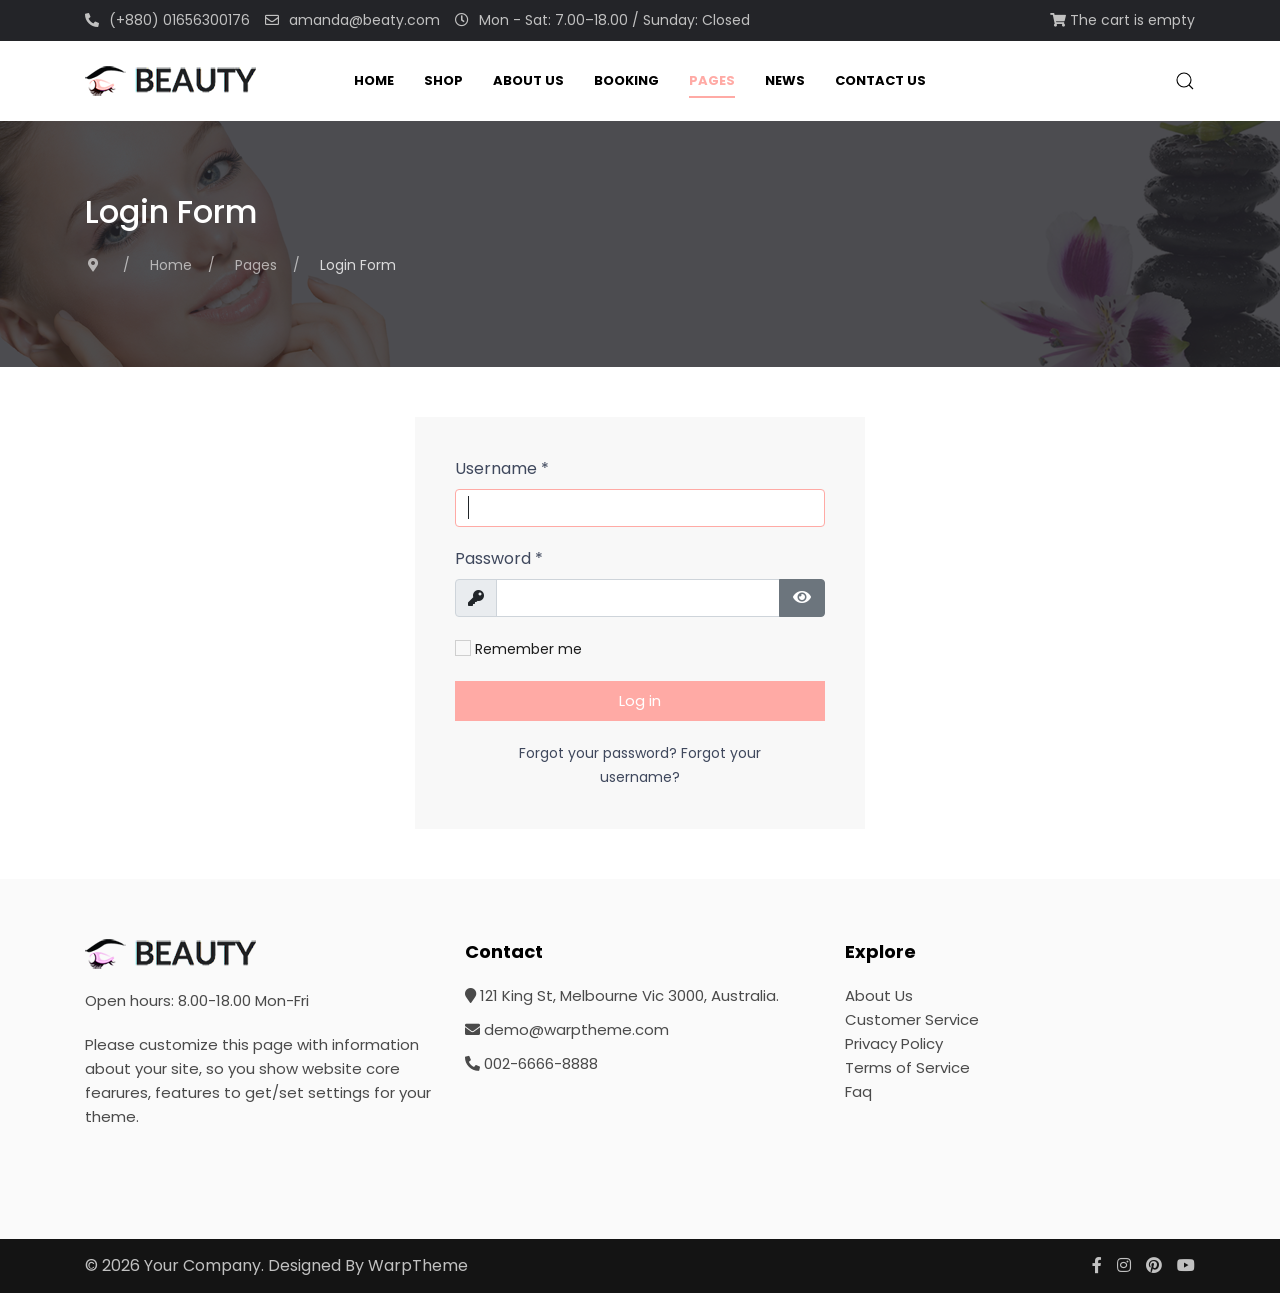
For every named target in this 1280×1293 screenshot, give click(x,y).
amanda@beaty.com (352, 20)
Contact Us (880, 80)
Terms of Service (907, 1067)
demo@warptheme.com (567, 1029)
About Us (528, 80)
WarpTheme (418, 1265)
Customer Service (912, 1019)
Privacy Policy (894, 1043)
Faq (858, 1091)
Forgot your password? (600, 753)
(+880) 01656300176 (167, 20)
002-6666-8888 (531, 1063)
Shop (443, 80)
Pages (712, 80)
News (785, 80)
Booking (626, 80)
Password (499, 558)
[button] (1185, 81)
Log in (640, 700)
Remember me (518, 649)
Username (502, 468)
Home (374, 80)
